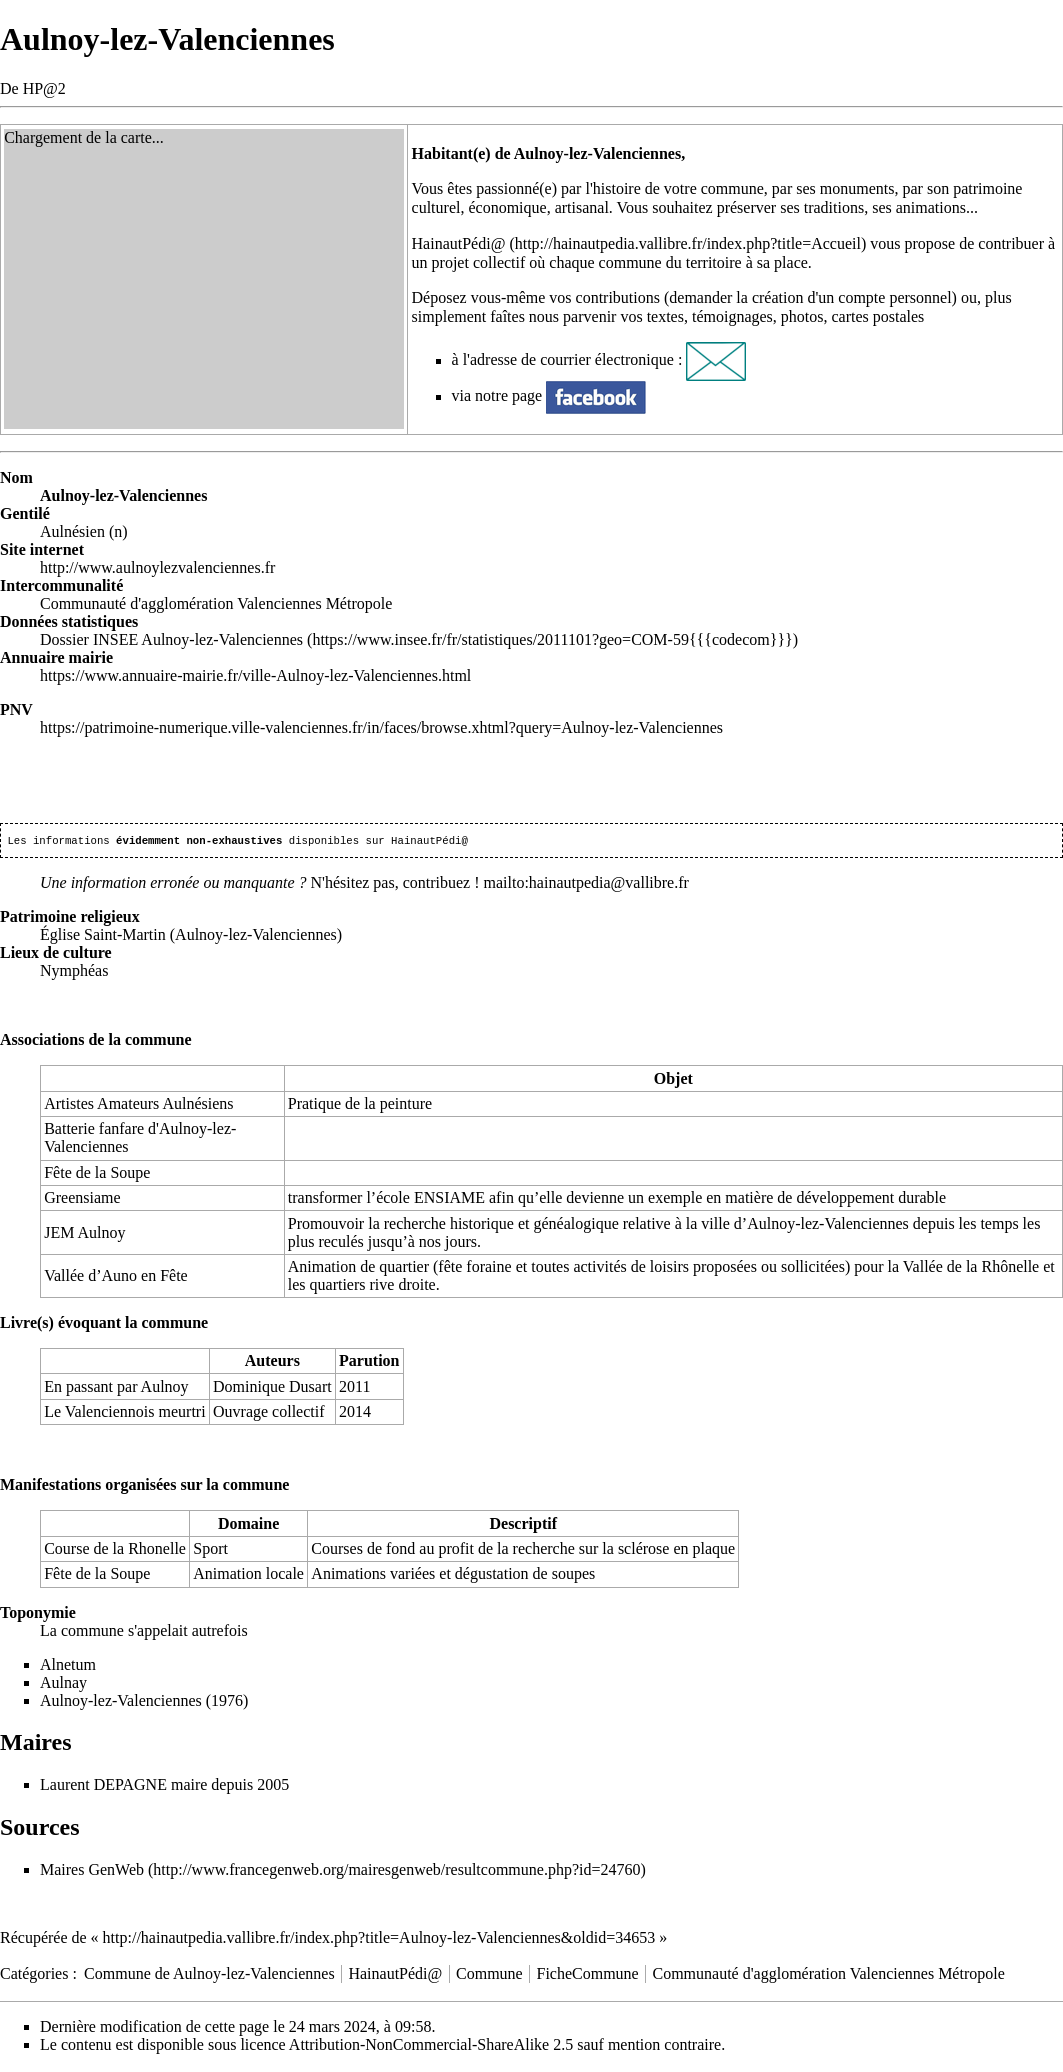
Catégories (34, 1975)
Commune (489, 1975)
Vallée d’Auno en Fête (116, 1277)
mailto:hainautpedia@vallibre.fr (586, 884)
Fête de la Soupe (97, 1174)
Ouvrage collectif (269, 1413)
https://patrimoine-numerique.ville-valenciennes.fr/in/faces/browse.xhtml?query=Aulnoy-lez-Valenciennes (381, 727)
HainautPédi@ (459, 243)
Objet (673, 1080)
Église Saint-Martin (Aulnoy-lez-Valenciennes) (191, 936)
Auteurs (272, 1362)
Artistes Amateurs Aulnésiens (138, 1105)
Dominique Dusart (272, 1388)
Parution (369, 1362)
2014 (355, 1413)
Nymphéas (74, 972)
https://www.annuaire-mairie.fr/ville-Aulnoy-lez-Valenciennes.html (255, 675)
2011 (354, 1388)
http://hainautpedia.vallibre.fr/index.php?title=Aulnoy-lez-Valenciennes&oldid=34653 (379, 1939)
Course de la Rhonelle (115, 1550)
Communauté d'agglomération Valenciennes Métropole (829, 1975)
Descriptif (523, 1525)
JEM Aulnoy (84, 1234)
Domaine (248, 1525)
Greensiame (82, 1199)
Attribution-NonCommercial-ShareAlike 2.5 (431, 2046)
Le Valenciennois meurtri (124, 1413)
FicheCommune (588, 1975)
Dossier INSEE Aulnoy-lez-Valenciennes (171, 639)
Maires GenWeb (92, 1871)
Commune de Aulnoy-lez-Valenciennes (209, 1975)
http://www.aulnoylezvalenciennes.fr (157, 567)
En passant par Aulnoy (116, 1388)
